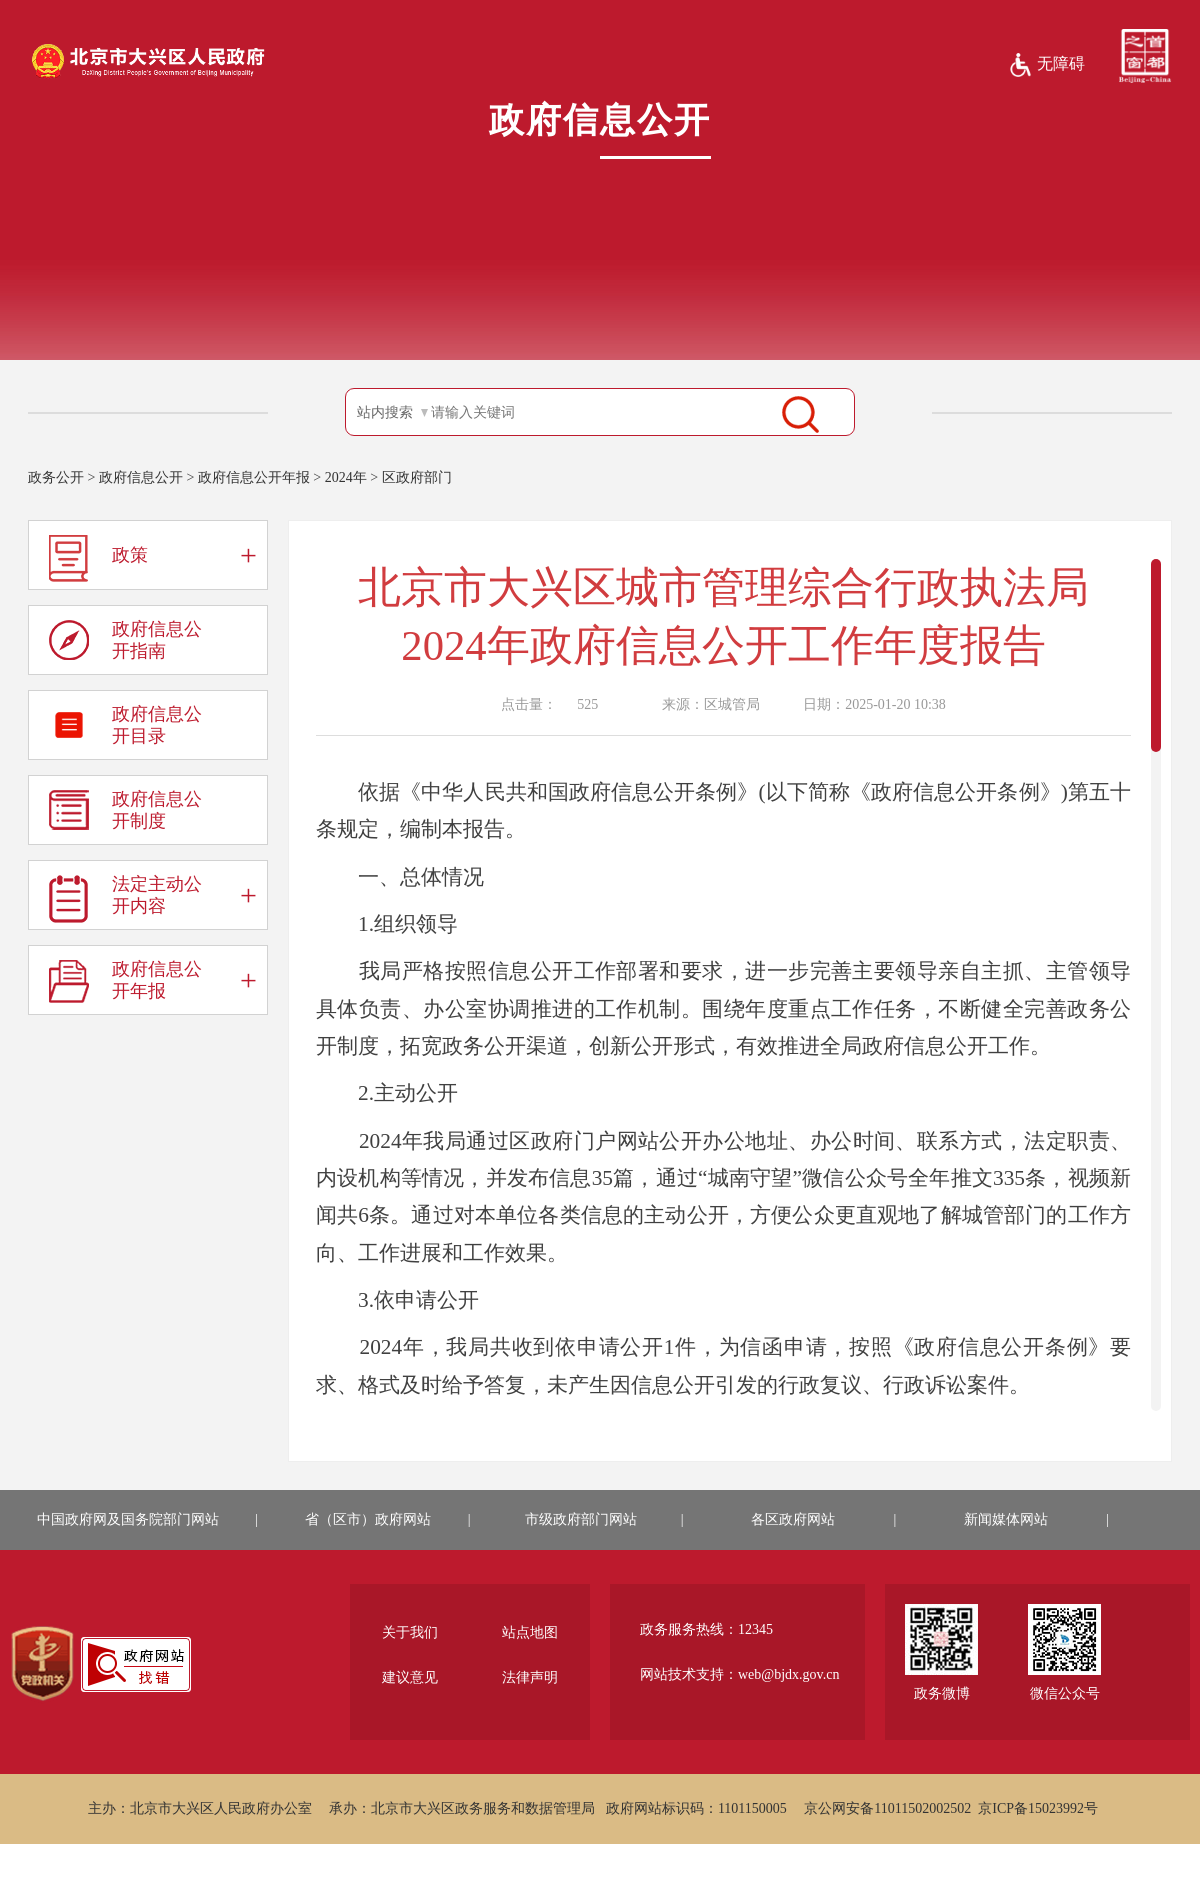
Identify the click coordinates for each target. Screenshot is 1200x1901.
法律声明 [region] (530, 1677)
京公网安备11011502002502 (887, 1808)
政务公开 (56, 477)
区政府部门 (417, 477)
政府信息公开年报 (254, 477)
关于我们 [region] (410, 1632)
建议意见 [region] (410, 1677)
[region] (42, 1664)
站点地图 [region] (530, 1632)
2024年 (346, 477)
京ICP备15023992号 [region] (1038, 1808)
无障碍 (1046, 65)
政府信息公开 (141, 477)
